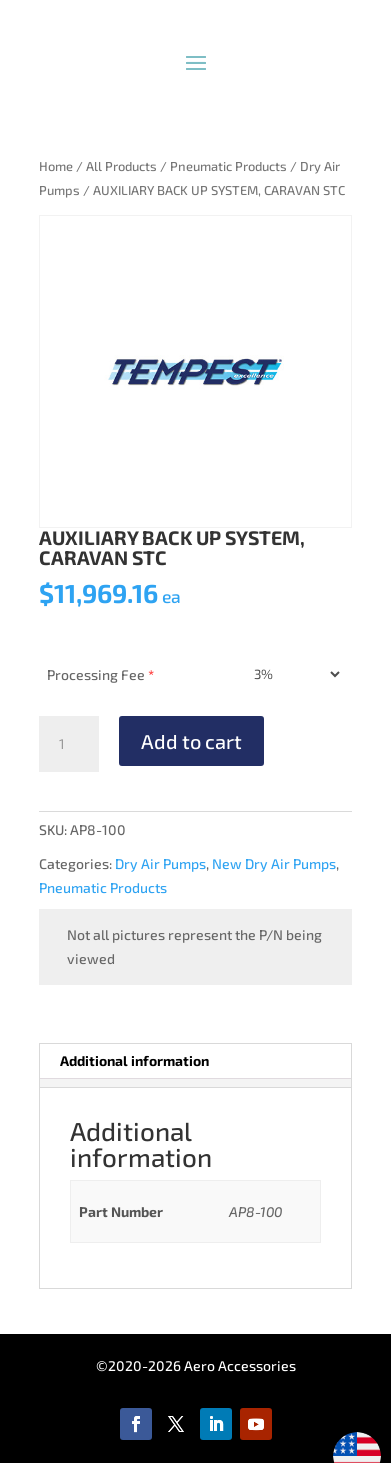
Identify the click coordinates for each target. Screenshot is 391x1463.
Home (56, 166)
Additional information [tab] (134, 1060)
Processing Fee (100, 674)
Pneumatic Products (228, 166)
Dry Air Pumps (160, 863)
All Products (121, 166)
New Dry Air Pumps (274, 863)
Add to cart (191, 741)
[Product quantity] (69, 744)
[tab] (195, 1083)
